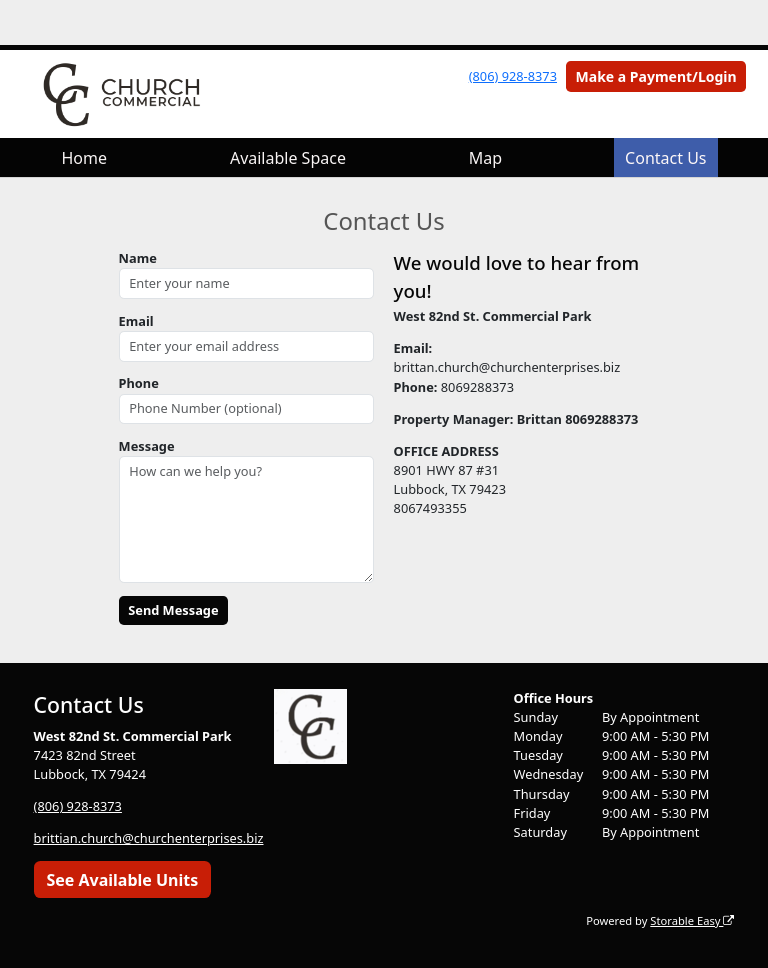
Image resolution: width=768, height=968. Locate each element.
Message (147, 446)
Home (84, 158)
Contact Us (665, 158)
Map (485, 158)
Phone (139, 383)
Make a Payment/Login (656, 76)
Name (138, 258)
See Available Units (122, 880)
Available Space (288, 158)
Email (136, 321)
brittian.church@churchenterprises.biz (149, 838)
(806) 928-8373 (513, 76)
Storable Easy (692, 920)
